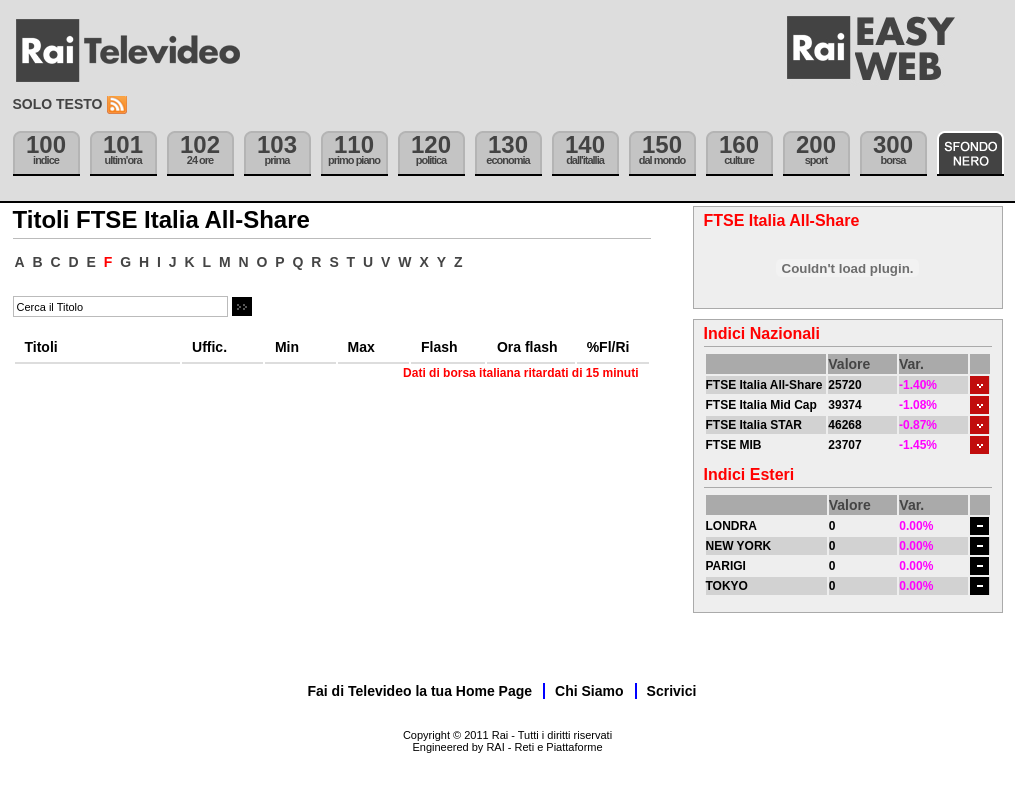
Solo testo (58, 104)
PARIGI (726, 566)
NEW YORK (739, 546)
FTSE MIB (734, 445)
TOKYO (727, 586)
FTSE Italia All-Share (764, 385)
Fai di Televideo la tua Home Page (420, 691)
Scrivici (672, 691)
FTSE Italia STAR (754, 425)
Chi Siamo (589, 691)
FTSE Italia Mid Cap (761, 405)
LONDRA (731, 526)
